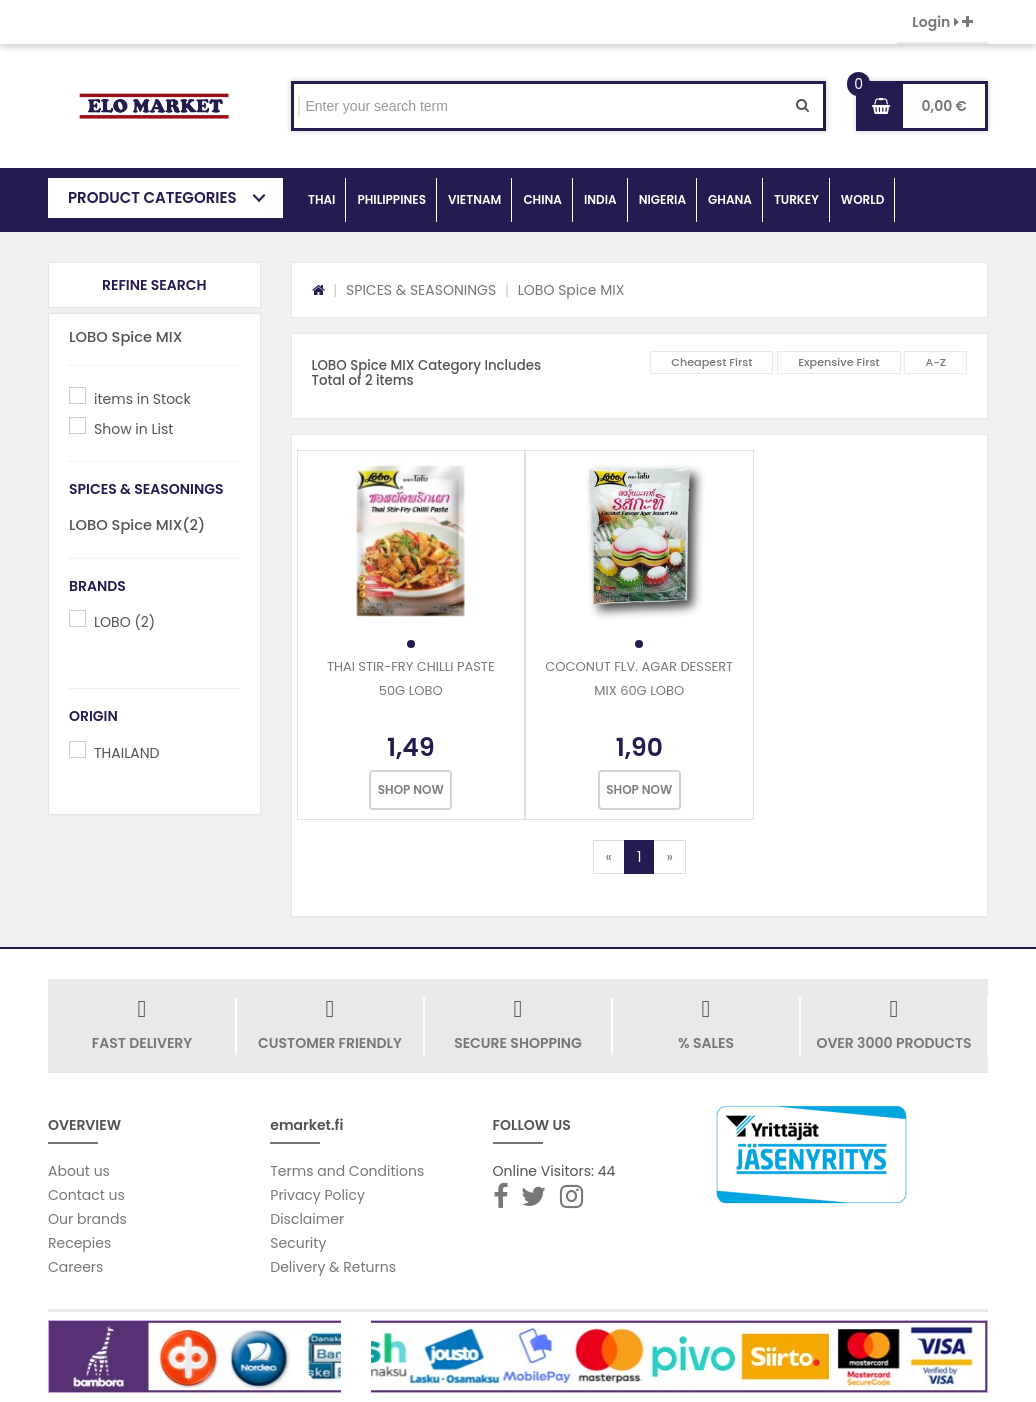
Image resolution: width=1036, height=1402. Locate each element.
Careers (75, 1267)
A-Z (935, 362)
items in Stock (142, 399)
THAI (321, 199)
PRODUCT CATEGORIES (152, 197)
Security (298, 1243)
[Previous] (609, 857)
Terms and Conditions (347, 1171)
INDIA (600, 199)
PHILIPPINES (391, 199)
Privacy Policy (317, 1195)
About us (79, 1171)
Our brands (87, 1219)
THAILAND (126, 753)
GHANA (730, 199)
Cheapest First (711, 362)
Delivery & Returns (333, 1267)
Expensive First (839, 362)
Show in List (133, 429)
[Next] (669, 857)
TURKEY (796, 199)
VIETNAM (474, 199)
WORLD (863, 199)
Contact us (86, 1195)
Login (942, 22)
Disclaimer (307, 1219)
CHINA (542, 199)
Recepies (79, 1243)
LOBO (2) (124, 622)
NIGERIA (662, 199)
